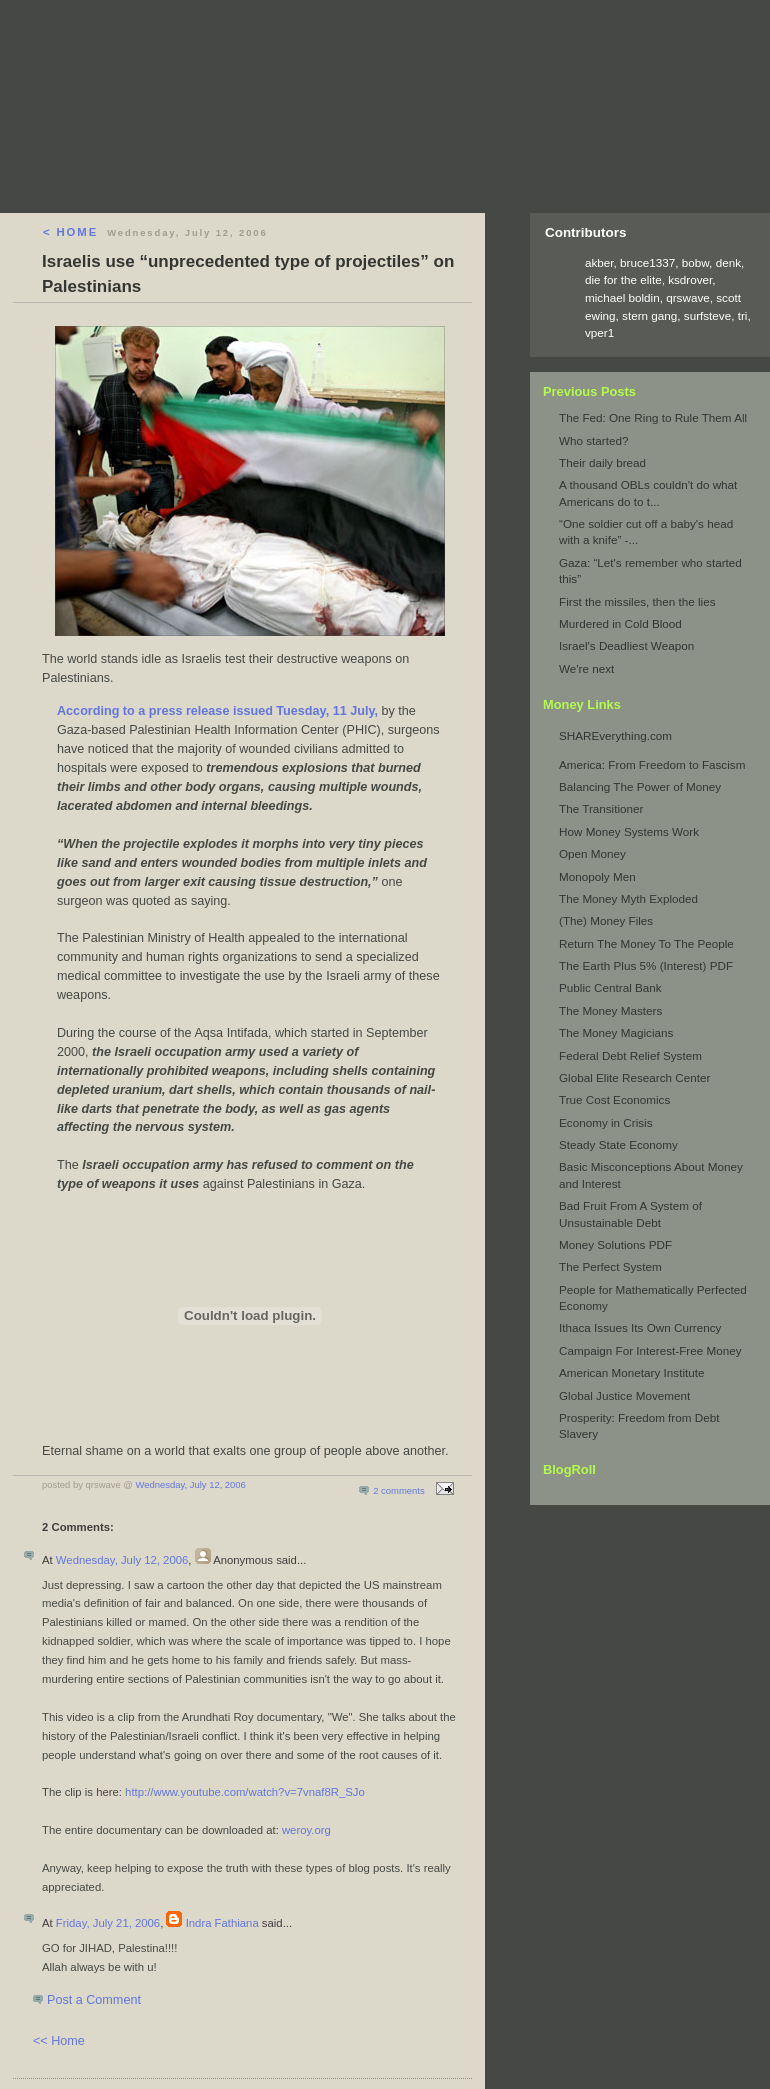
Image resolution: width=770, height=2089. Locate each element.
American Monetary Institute (632, 1372)
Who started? (594, 440)
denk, (730, 262)
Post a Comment (94, 2000)
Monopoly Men (597, 876)
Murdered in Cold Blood (620, 623)
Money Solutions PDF (615, 1244)
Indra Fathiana (222, 1923)
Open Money (592, 853)
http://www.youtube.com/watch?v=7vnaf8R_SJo (245, 1792)
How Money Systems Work (629, 831)
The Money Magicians (616, 1032)
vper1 (599, 332)
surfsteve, (711, 315)
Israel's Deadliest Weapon (626, 645)
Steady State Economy (618, 1144)
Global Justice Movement (624, 1395)
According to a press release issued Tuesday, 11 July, (217, 711)
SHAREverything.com (615, 735)
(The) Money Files (606, 920)
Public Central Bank (610, 987)
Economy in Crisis (606, 1122)
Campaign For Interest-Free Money (650, 1350)
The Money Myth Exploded (628, 898)
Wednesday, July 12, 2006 (191, 1484)
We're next (586, 668)
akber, (602, 262)
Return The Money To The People (646, 943)
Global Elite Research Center (634, 1077)
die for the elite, (626, 279)
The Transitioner (601, 808)
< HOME (70, 232)
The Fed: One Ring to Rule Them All (653, 417)
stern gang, (653, 315)
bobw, (697, 262)
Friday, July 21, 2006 (108, 1923)
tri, (744, 315)
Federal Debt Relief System (630, 1055)
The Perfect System (610, 1266)
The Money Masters (610, 1010)
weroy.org (306, 1830)
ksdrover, (691, 279)
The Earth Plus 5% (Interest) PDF (646, 965)
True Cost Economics (614, 1099)
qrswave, (691, 297)
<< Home (59, 2041)
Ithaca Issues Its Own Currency (640, 1327)
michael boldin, (625, 297)
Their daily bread (602, 462)
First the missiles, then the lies (637, 601)
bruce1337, (651, 262)
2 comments (398, 1490)
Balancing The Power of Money (640, 786)
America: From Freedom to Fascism (652, 764)
